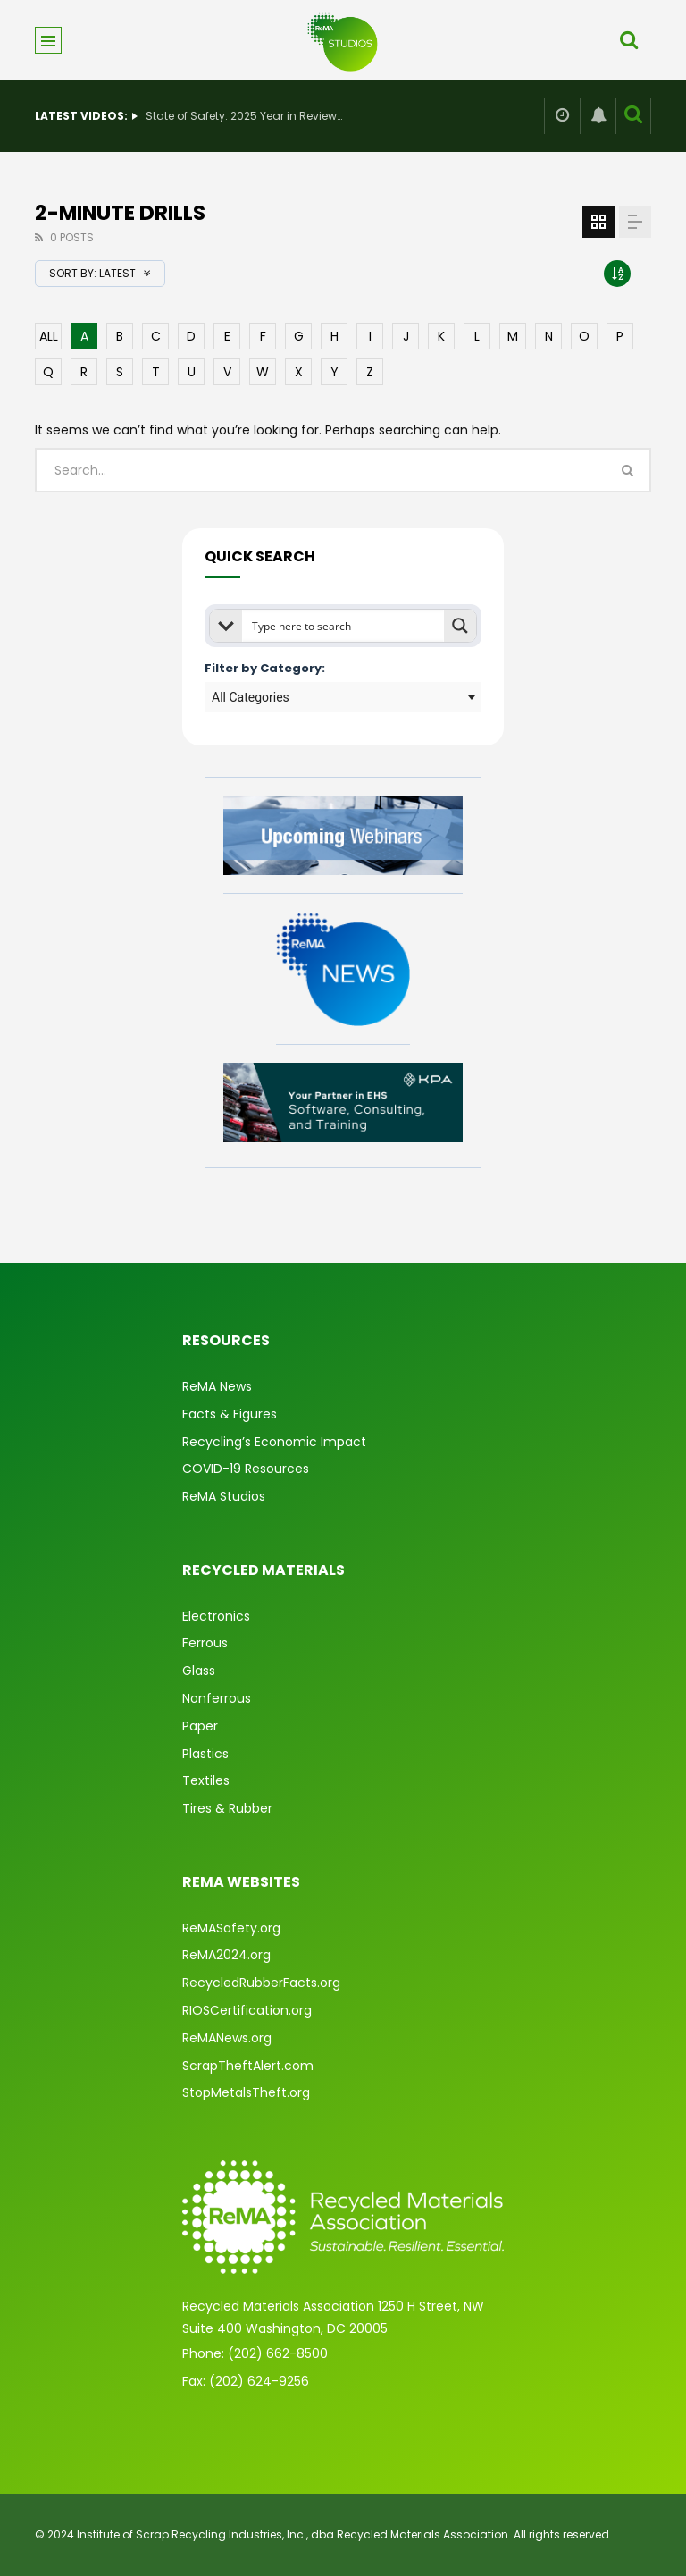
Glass (198, 1670)
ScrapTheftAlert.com (248, 2066)
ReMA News (217, 1386)
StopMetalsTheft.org (246, 2092)
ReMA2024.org (226, 1955)
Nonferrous (216, 1698)
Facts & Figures (229, 1414)
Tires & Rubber (227, 1808)
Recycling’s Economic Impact (274, 1442)
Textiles (206, 1780)
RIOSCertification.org (247, 2010)
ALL (48, 336)
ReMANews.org (227, 2038)
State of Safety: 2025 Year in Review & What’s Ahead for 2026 (244, 115)
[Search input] (344, 626)
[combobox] (343, 697)
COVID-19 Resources (245, 1468)
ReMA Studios (223, 1496)
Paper (200, 1726)
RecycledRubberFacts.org (261, 1982)
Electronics (216, 1616)
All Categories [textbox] (250, 697)
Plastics (205, 1754)
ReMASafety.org (231, 1928)
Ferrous (205, 1643)
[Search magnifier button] (460, 626)
